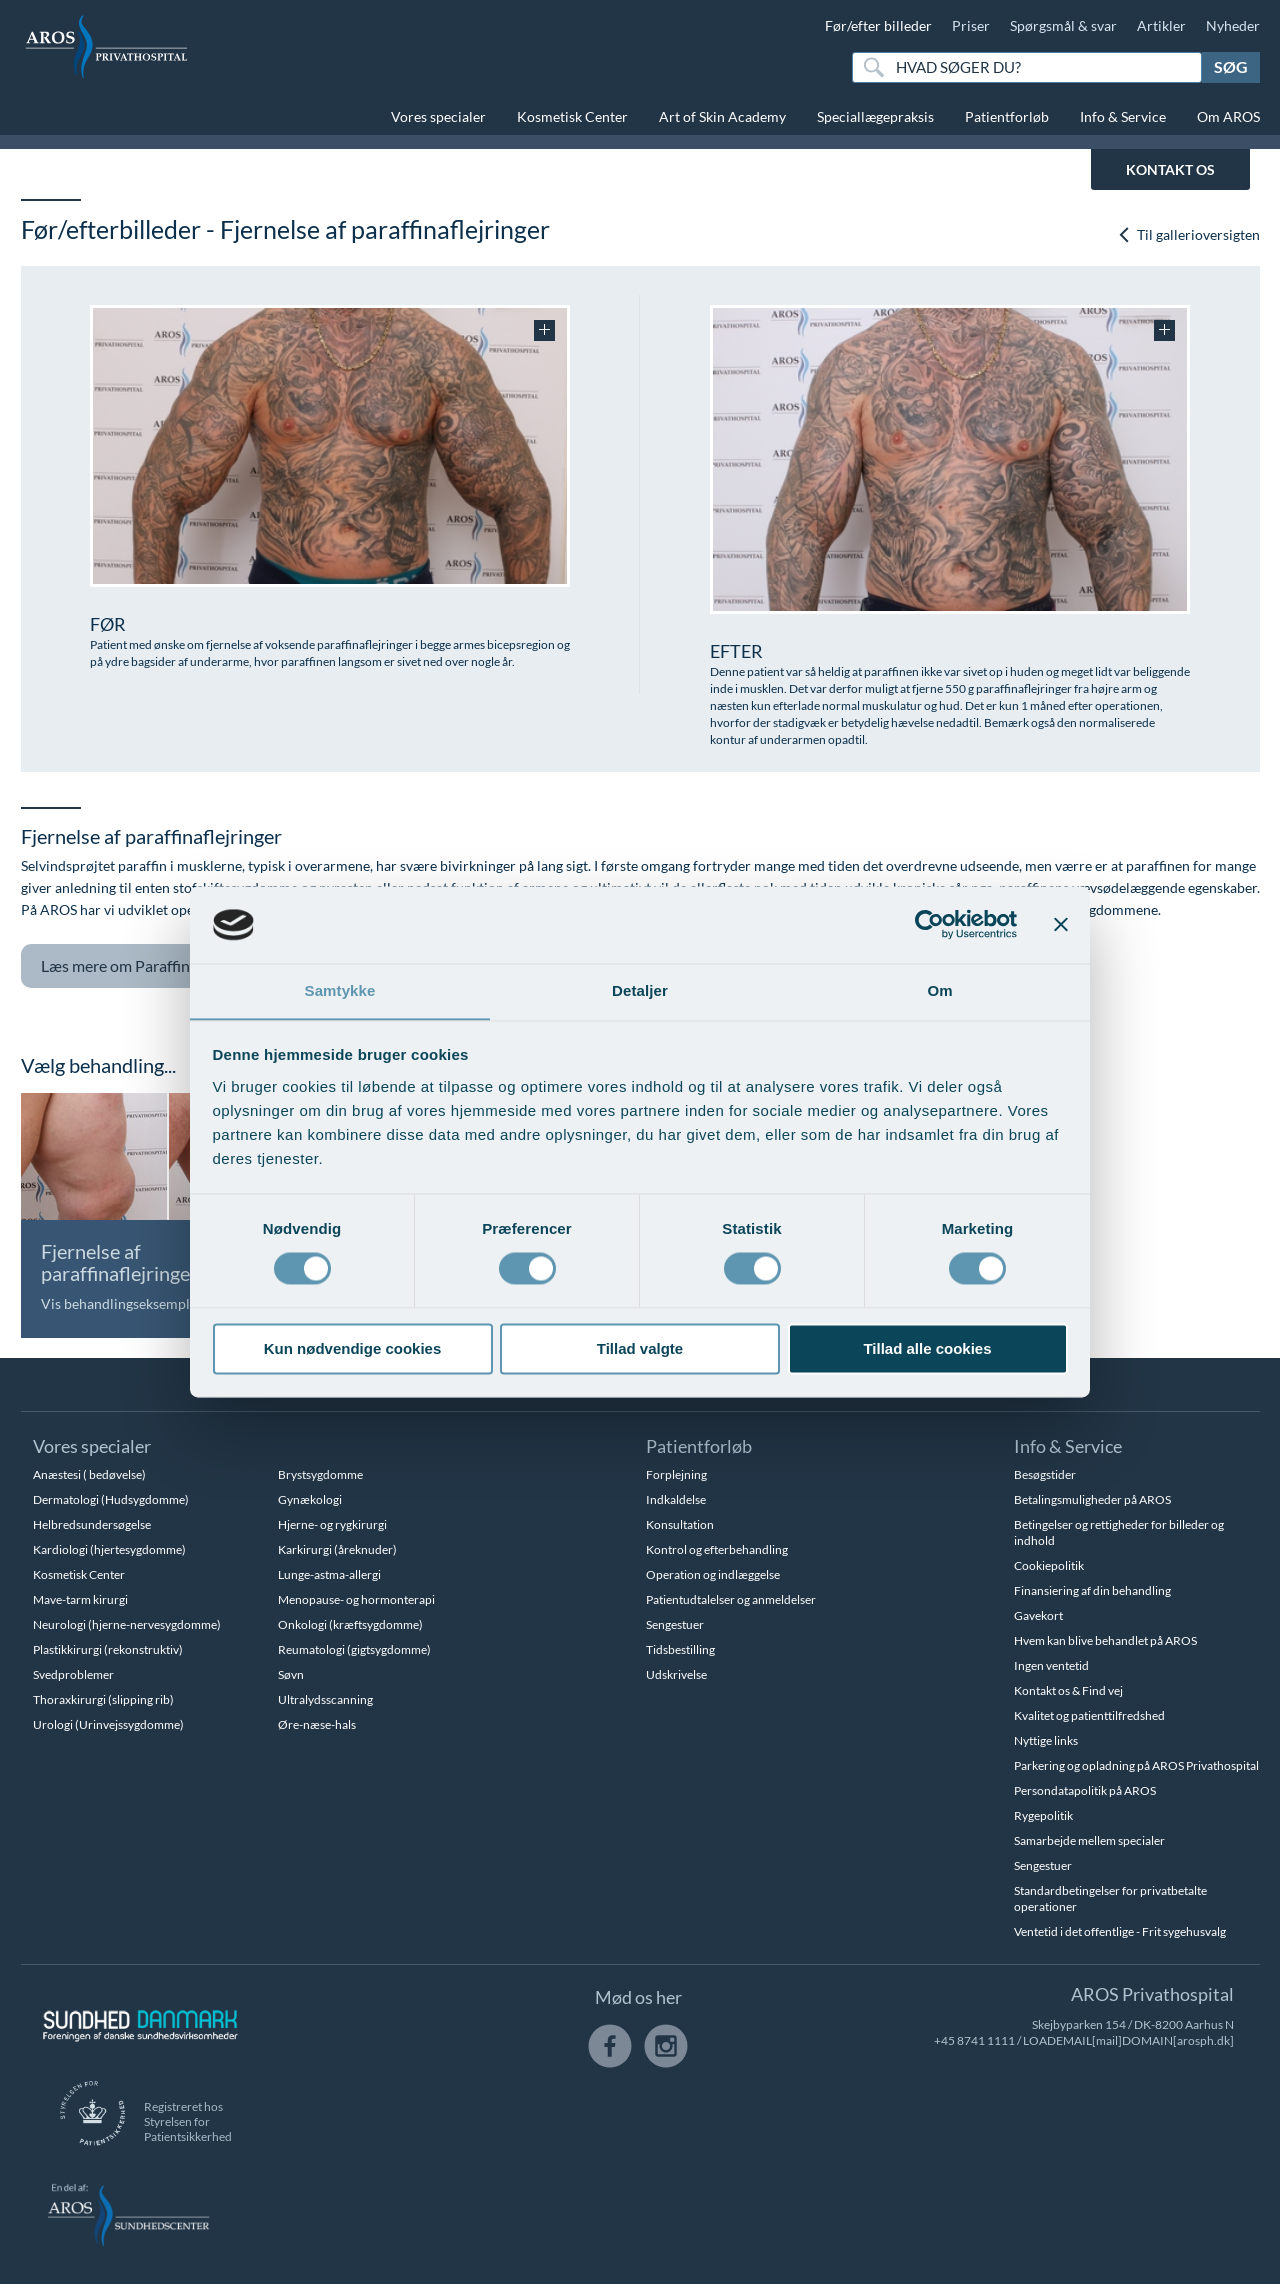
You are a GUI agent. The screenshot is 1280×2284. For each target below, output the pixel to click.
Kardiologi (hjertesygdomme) (109, 1549)
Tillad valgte (640, 1349)
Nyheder (1233, 25)
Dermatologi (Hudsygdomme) (111, 1499)
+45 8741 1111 (974, 2040)
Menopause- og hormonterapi (356, 1599)
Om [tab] (939, 990)
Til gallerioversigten (1188, 234)
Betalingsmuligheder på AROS (1092, 1499)
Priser (971, 25)
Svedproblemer (73, 1674)
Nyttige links (1046, 1740)
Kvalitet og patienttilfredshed (1089, 1715)
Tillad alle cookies (927, 1349)
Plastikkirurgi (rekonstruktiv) (108, 1649)
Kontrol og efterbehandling (717, 1549)
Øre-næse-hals (317, 1724)
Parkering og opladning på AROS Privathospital (1136, 1765)
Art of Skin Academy (722, 116)
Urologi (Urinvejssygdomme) (108, 1724)
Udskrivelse (676, 1674)
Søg (1231, 66)
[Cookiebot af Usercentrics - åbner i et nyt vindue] (929, 924)
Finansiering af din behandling (1092, 1590)
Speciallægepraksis (875, 116)
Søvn (291, 1674)
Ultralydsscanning (325, 1699)
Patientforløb (1007, 116)
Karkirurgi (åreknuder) (337, 1549)
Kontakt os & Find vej (1068, 1690)
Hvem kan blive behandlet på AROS (1105, 1640)
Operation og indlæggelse (713, 1574)
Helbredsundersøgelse (92, 1524)
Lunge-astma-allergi (329, 1574)
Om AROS (1228, 116)
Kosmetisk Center (572, 116)
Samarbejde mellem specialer (1089, 1840)
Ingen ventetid (1051, 1665)
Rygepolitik (1043, 1815)
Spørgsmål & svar (1063, 25)
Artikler (1161, 25)
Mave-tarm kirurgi (80, 1599)
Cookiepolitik (1049, 1565)
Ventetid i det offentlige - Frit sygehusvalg (1120, 1931)
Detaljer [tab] (640, 990)
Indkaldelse (676, 1499)
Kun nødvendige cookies (353, 1349)
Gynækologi (310, 1499)
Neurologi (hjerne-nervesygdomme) (127, 1624)
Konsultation (680, 1524)
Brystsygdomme (320, 1474)
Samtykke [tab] (340, 990)
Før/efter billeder (878, 25)
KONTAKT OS (1170, 169)
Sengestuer (675, 1624)
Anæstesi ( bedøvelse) (89, 1474)
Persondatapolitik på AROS (1085, 1790)
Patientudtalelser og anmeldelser (731, 1599)
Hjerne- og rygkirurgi (332, 1524)
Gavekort (1038, 1615)
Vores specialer (438, 116)
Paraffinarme (144, 966)
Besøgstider (1045, 1474)
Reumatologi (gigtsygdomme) (354, 1649)
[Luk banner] (1061, 924)
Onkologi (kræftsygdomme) (350, 1624)
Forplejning (676, 1474)
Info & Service (1123, 116)
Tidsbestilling (680, 1649)
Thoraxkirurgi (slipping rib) (103, 1699)
